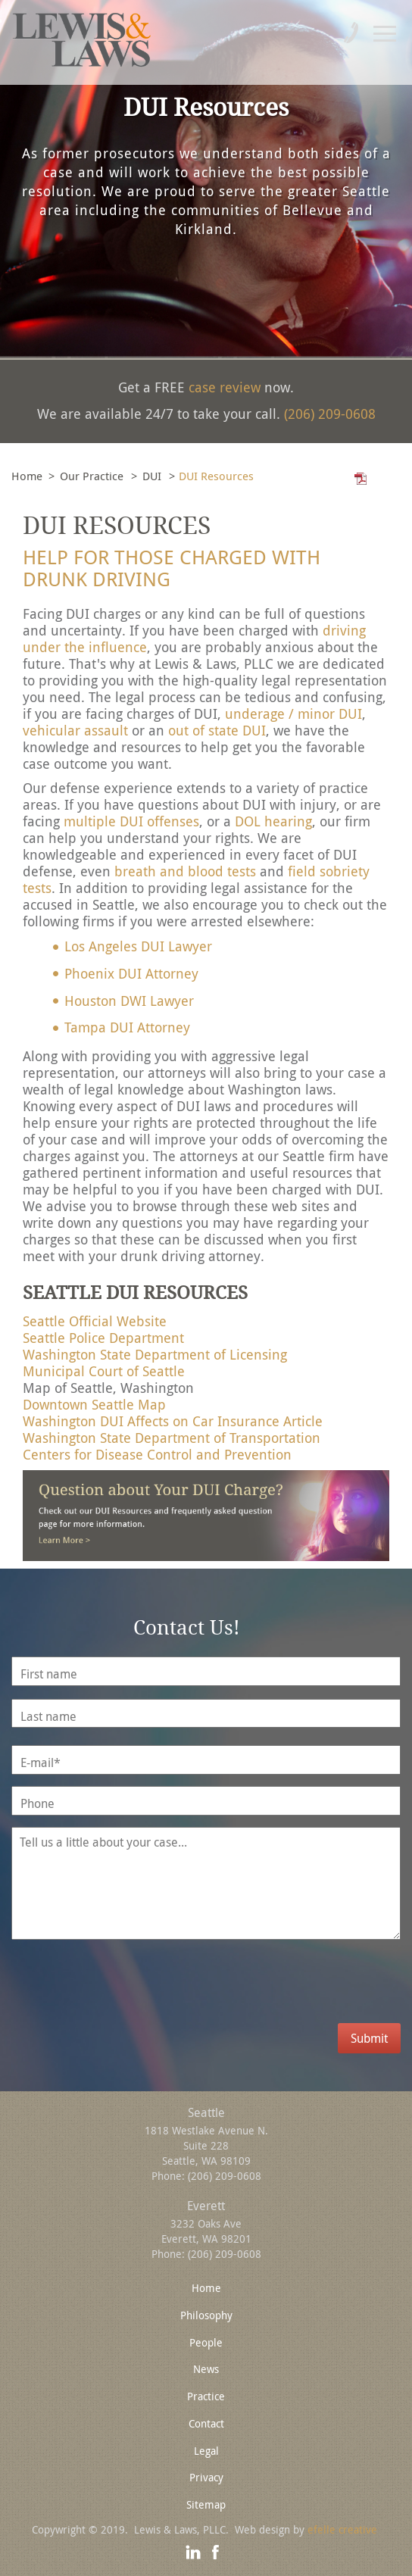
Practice (206, 2396)
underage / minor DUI (293, 713)
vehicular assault (75, 730)
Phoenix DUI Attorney (131, 973)
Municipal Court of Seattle (104, 1371)
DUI (151, 475)
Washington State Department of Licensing (155, 1354)
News (206, 2369)
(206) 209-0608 (330, 413)
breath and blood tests (185, 871)
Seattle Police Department (103, 1338)
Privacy (206, 2477)
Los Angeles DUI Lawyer (138, 946)
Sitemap (206, 2504)
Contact (206, 2423)
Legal (206, 2450)
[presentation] (138, 1993)
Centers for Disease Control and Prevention (157, 1454)
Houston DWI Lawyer (129, 1000)
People (206, 2342)
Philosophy (206, 2315)
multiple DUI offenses (131, 821)
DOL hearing (273, 821)
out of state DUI (217, 730)
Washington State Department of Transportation (171, 1438)
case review (225, 387)
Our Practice (91, 475)
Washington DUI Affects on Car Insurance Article (173, 1421)
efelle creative (342, 2529)
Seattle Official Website (95, 1321)
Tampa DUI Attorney (127, 1027)
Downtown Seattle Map (94, 1404)
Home (26, 475)
